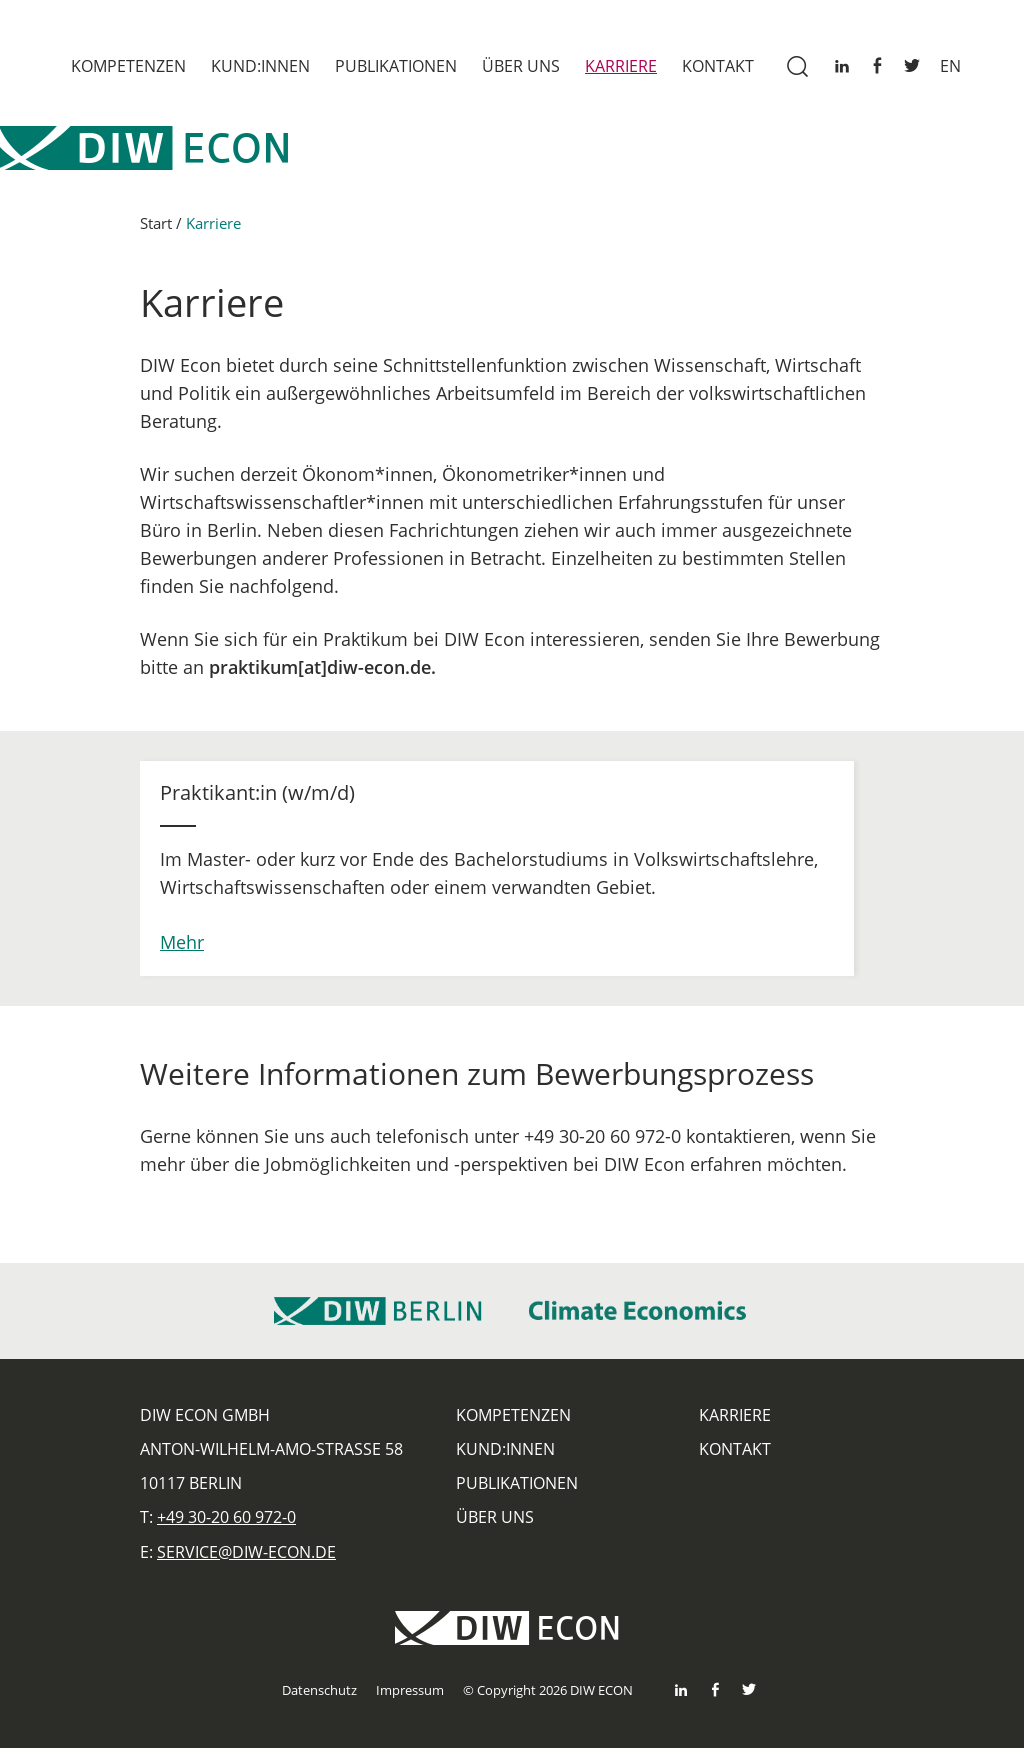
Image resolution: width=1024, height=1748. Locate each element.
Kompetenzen (128, 66)
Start (156, 232)
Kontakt (718, 66)
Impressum (410, 1690)
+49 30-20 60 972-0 (226, 1517)
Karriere (621, 66)
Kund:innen (260, 66)
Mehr (182, 950)
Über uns (521, 66)
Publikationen (396, 66)
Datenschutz (319, 1690)
